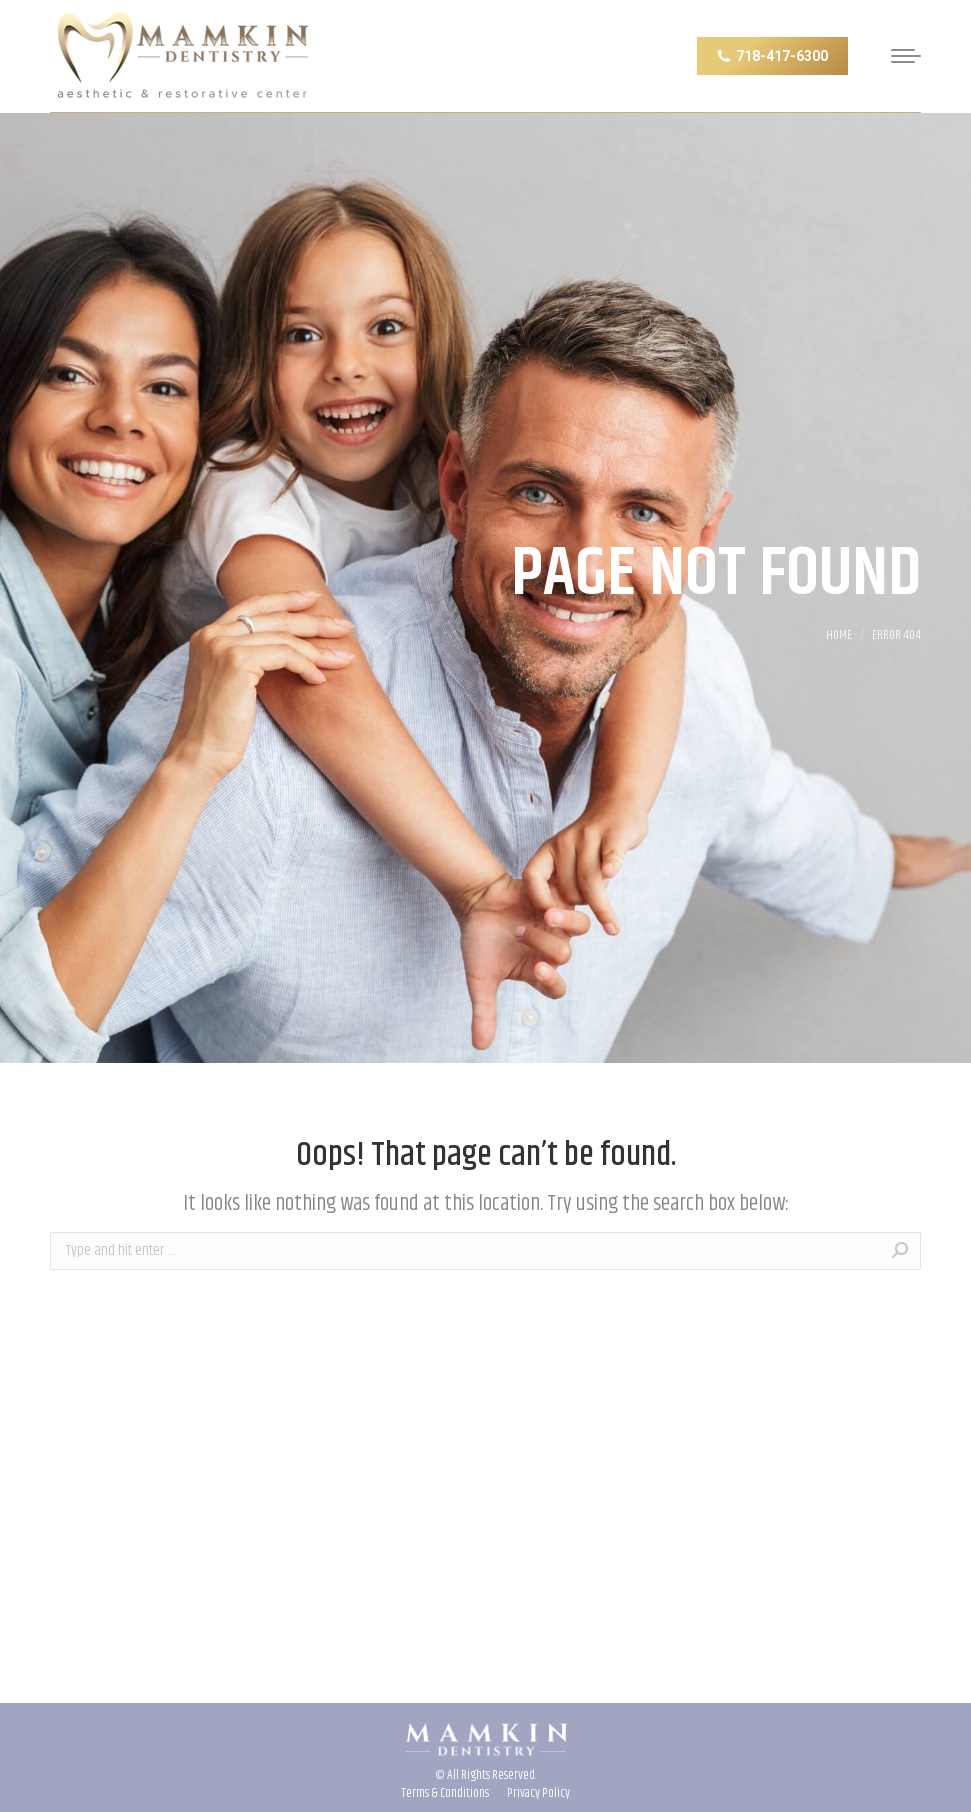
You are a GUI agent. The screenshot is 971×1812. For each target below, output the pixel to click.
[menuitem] (445, 1793)
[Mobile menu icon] (899, 56)
